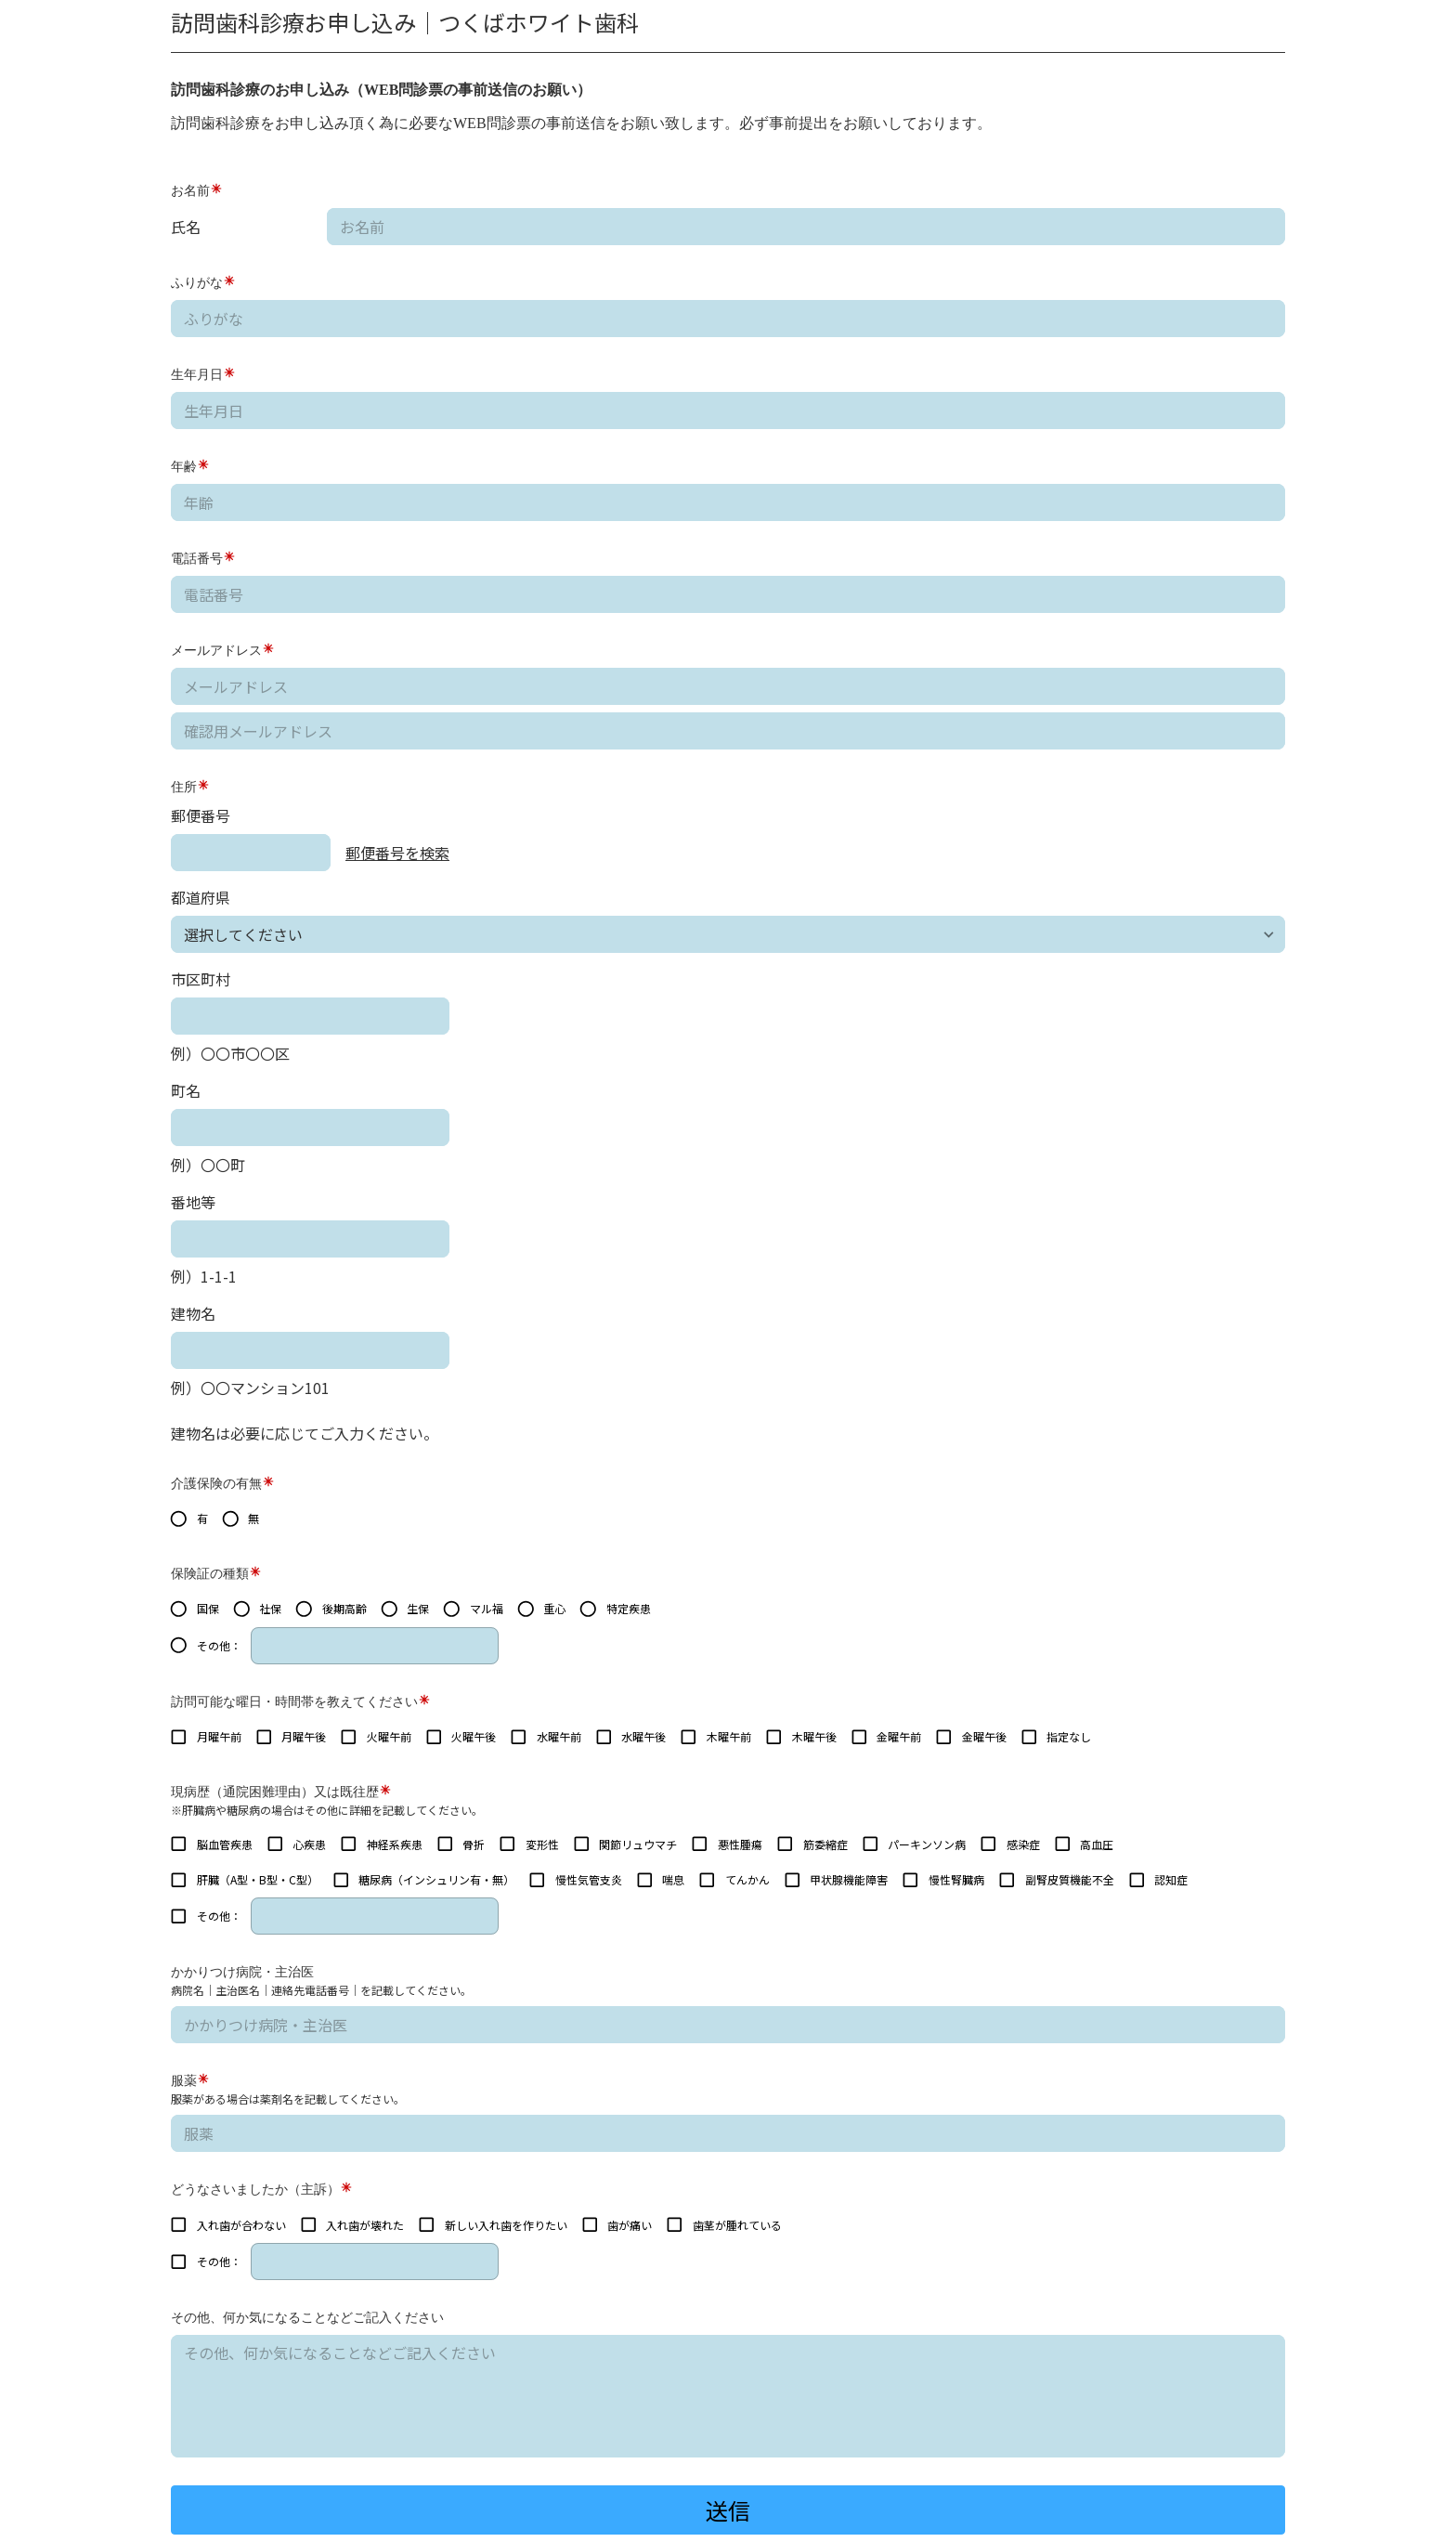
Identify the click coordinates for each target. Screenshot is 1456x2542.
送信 (728, 2510)
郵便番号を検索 (397, 852)
